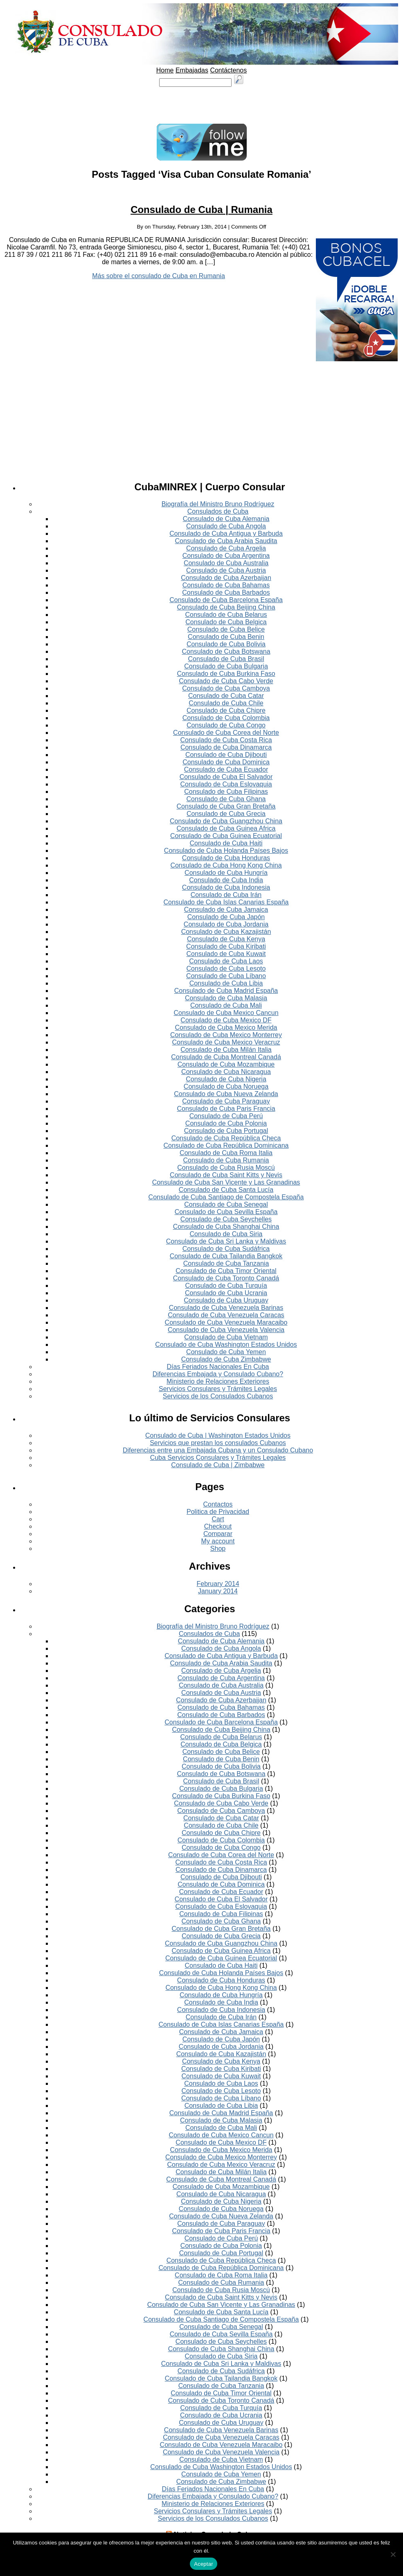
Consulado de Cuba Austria (226, 570)
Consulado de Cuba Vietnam (226, 1337)
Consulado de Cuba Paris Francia (226, 1108)
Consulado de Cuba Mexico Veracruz (226, 1042)
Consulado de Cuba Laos (226, 961)
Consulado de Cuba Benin (226, 636)
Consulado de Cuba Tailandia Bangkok (226, 1256)
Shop (217, 1548)
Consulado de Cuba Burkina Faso (226, 673)
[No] (393, 2554)
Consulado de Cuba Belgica (225, 622)
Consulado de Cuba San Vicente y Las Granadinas (226, 1182)
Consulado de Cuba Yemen (226, 1351)
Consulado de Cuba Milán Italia (225, 1049)
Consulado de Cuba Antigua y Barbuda (226, 533)
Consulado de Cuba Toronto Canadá (226, 1278)
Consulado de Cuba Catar (226, 695)
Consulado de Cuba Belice (226, 629)
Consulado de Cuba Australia (226, 563)
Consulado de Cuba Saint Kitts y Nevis (226, 1174)
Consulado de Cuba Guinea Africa (226, 828)
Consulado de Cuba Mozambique (226, 1064)
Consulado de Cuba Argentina (226, 555)
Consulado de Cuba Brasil (226, 658)
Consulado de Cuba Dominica (226, 762)
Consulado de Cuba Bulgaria (226, 666)
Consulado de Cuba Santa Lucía (226, 1189)
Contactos (217, 1504)
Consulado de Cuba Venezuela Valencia (226, 1329)
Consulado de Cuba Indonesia (226, 887)
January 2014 (218, 1591)
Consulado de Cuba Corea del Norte (226, 732)
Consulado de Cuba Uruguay (226, 1300)
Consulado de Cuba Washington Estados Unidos (226, 1344)
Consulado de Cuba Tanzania (226, 1263)
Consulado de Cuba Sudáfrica (226, 1248)
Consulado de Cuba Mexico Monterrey (226, 1034)
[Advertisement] (202, 105)
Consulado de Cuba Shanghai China (226, 1226)
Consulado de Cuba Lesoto (226, 968)
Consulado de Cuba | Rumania (201, 209)
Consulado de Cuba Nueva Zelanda (226, 1093)
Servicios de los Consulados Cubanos (218, 1396)
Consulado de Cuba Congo (226, 725)
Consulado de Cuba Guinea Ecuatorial (226, 835)
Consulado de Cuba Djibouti (226, 754)
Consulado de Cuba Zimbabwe (226, 1359)
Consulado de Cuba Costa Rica (226, 739)
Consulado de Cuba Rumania (226, 1160)
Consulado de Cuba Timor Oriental (226, 1270)
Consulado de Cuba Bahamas (226, 585)
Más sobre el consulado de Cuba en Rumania (158, 275)
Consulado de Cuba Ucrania (226, 1292)
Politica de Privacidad (218, 1511)
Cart (218, 1519)
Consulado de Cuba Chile (226, 703)
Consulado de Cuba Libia (226, 983)
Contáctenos (228, 70)
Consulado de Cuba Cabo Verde (226, 680)
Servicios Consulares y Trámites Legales (218, 1388)
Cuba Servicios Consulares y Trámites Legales (218, 1457)
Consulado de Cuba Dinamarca (226, 747)
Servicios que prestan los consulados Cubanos (218, 1442)
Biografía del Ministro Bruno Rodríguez (218, 504)
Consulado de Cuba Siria (226, 1233)
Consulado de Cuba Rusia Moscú (226, 1167)
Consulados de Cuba (217, 511)
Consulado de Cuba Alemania (226, 518)
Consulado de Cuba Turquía (226, 1285)
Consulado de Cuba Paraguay (226, 1101)
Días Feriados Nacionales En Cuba (218, 1366)
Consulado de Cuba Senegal (226, 1204)
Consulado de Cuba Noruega (226, 1086)
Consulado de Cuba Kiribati (226, 946)
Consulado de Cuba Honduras (226, 857)
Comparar (217, 1533)
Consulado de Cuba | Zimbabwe (217, 1464)
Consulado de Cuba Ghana (226, 798)
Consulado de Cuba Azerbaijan (226, 577)
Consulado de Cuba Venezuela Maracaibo (226, 1322)
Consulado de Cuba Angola (226, 526)
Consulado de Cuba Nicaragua (226, 1071)
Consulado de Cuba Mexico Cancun (225, 1012)
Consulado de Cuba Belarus (226, 614)
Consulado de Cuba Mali (226, 1005)
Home (165, 70)
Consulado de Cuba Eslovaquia (226, 784)
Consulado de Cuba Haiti (226, 843)
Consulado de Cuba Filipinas (226, 791)
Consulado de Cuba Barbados (226, 592)
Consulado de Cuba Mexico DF (225, 1020)
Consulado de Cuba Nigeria (226, 1079)
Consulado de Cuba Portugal (226, 1130)
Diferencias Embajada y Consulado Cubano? (218, 1374)
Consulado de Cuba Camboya (226, 688)
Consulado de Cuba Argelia (226, 548)
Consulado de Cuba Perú (226, 1115)
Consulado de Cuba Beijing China (226, 607)
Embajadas (192, 70)
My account (218, 1541)
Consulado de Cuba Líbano (226, 975)
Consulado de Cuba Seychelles (226, 1219)
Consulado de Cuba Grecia (226, 813)
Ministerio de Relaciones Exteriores (218, 1381)
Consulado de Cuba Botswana (226, 651)
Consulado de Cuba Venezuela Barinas (226, 1307)
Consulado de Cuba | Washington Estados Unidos (217, 1435)
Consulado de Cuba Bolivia (226, 644)
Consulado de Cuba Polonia (226, 1123)
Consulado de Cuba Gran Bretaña (226, 806)
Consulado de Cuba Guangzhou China (226, 821)
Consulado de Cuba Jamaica (226, 909)
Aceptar (203, 2564)
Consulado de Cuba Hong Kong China (225, 865)
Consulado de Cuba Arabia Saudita (226, 540)
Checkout (218, 1526)
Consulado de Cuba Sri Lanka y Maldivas (226, 1241)
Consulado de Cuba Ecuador (226, 769)
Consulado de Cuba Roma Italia (226, 1152)
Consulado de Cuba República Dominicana (226, 1145)
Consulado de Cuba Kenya (226, 939)
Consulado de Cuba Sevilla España (226, 1211)
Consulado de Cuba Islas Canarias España (226, 902)
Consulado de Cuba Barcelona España (226, 599)
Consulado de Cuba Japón (226, 916)
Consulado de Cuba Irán (226, 894)
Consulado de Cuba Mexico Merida (226, 1027)
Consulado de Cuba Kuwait (226, 953)
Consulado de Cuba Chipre (226, 710)
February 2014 (217, 1583)
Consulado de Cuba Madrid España (226, 990)
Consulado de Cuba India (226, 880)
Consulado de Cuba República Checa (226, 1138)
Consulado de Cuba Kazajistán (226, 931)
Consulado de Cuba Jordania (226, 924)
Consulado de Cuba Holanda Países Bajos (226, 850)
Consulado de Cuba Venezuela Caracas (226, 1315)
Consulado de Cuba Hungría (226, 872)
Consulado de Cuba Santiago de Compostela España (226, 1197)
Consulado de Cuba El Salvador (226, 776)
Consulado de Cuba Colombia (226, 717)
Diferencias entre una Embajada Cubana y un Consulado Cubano (218, 1450)
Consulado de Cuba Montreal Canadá (226, 1057)
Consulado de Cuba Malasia (226, 998)
